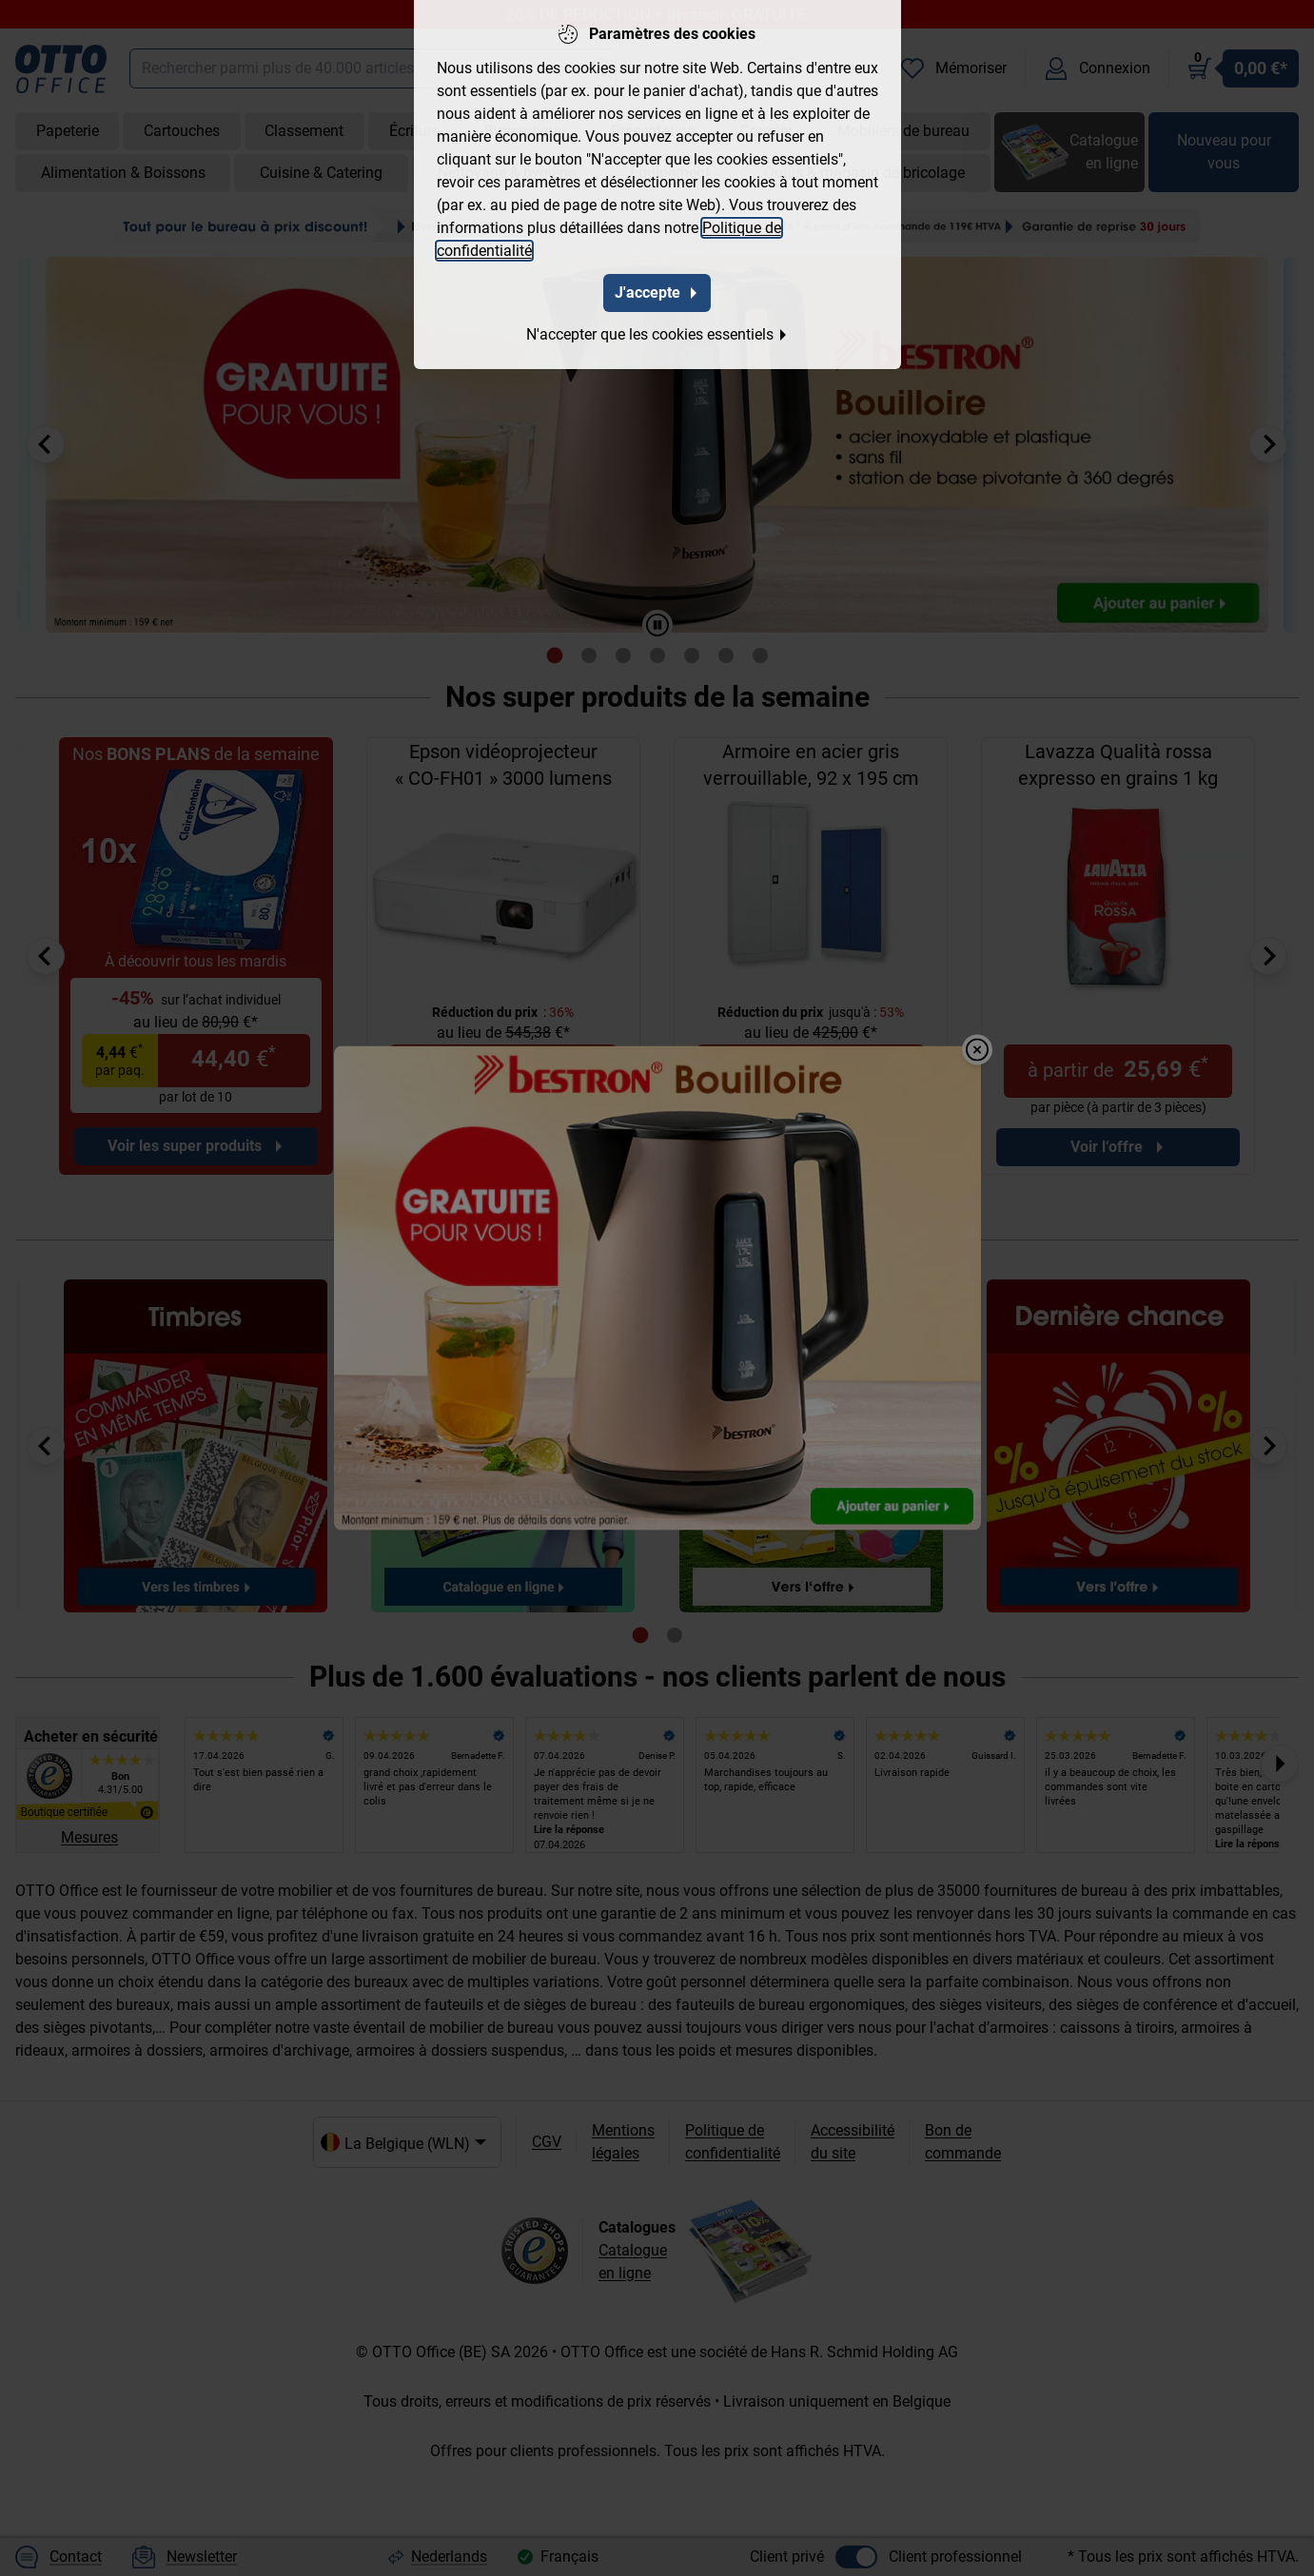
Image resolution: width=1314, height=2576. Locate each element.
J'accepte (657, 292)
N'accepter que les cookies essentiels (657, 334)
